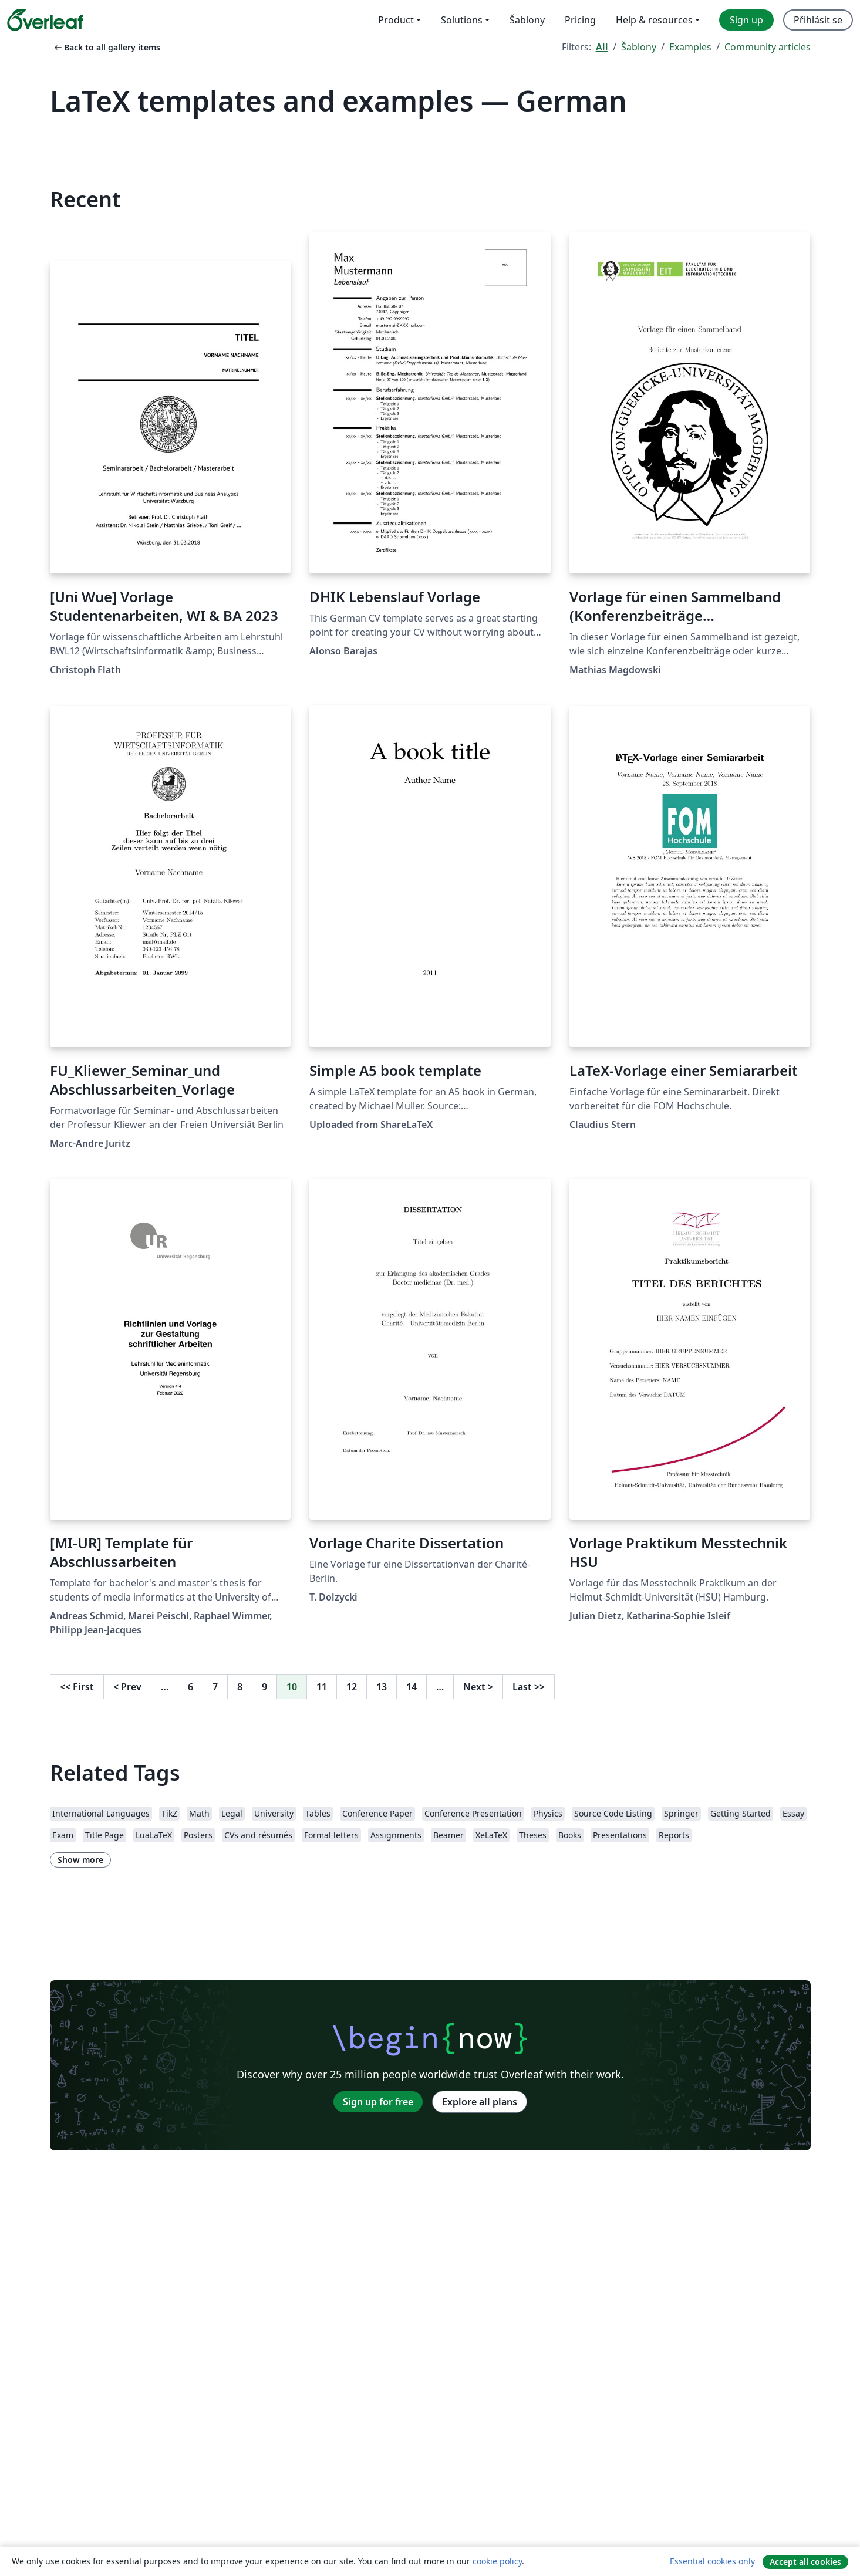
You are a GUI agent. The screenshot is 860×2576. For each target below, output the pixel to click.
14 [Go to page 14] (411, 1686)
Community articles (767, 46)
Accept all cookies (805, 2561)
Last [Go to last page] (528, 1686)
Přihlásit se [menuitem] (818, 19)
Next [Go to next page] (478, 1686)
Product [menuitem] (396, 19)
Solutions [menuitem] (462, 19)
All (602, 46)
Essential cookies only (712, 2561)
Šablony (638, 46)
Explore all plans (479, 2101)
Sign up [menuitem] (746, 19)
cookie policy (497, 2561)
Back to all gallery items (106, 47)
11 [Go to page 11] (321, 1686)
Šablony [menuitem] (527, 19)
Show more (80, 1859)
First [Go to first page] (77, 1686)
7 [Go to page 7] (215, 1686)
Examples (690, 46)
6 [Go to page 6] (190, 1686)
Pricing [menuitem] (580, 19)
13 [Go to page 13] (381, 1686)
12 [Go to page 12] (351, 1686)
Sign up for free (378, 2101)
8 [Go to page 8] (239, 1686)
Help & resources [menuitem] (654, 19)
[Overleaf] (45, 20)
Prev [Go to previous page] (127, 1686)
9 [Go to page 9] (264, 1686)
